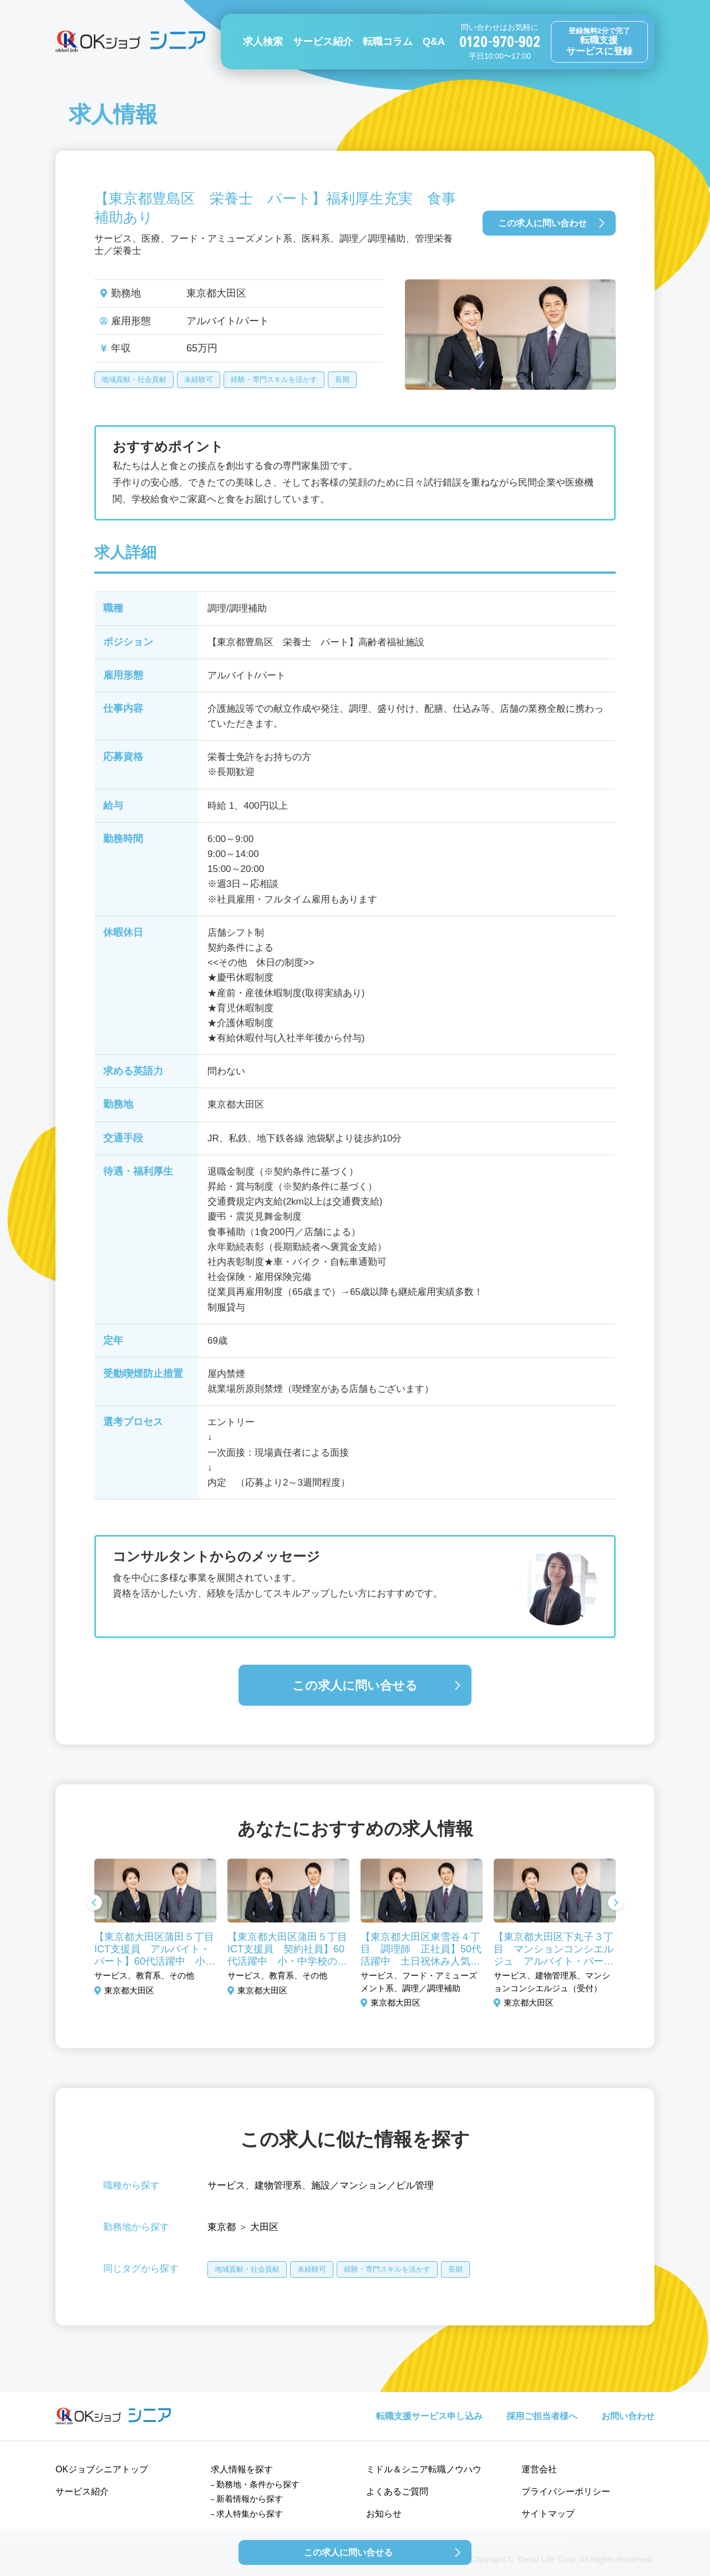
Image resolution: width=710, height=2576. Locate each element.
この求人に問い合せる (355, 1685)
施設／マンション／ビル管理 (372, 2185)
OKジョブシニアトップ (101, 2469)
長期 (342, 379)
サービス (226, 2185)
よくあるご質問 (397, 2491)
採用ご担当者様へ (541, 2416)
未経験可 (198, 379)
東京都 (221, 2227)
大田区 (264, 2227)
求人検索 (263, 41)
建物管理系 (278, 2185)
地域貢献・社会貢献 (134, 379)
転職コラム (388, 41)
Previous (94, 1904)
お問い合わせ (628, 2416)
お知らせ (384, 2513)
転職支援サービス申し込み (429, 2416)
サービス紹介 (323, 41)
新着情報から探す (249, 2498)
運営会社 (539, 2469)
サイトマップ (548, 2513)
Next (616, 1904)
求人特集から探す (249, 2513)
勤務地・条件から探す (258, 2484)
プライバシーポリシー (565, 2491)
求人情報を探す (242, 2469)
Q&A (434, 41)
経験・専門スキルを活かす (274, 379)
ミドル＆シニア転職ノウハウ (423, 2469)
